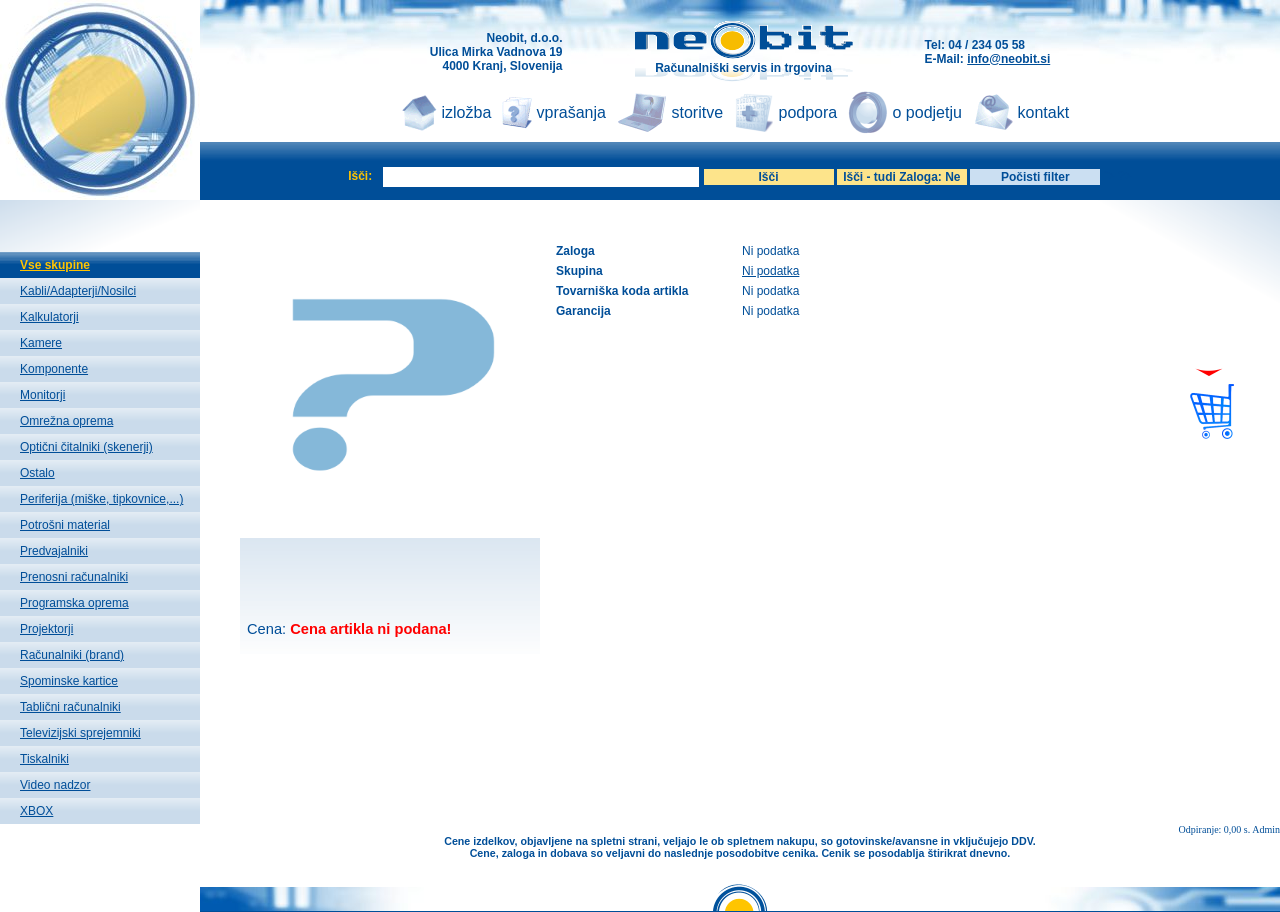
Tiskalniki (44, 759)
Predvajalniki (54, 551)
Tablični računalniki (70, 707)
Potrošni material (65, 525)
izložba (467, 112)
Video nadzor (55, 785)
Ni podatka (770, 271)
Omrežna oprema (66, 421)
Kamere (41, 343)
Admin (1266, 829)
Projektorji (46, 629)
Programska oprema (74, 603)
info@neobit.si (1008, 59)
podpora (808, 112)
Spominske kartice (69, 681)
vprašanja (571, 112)
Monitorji (42, 395)
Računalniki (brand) (72, 655)
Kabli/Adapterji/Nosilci (78, 291)
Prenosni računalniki (74, 577)
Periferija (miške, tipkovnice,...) (101, 499)
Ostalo (37, 473)
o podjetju (927, 112)
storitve (698, 112)
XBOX (36, 811)
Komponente (54, 369)
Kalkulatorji (49, 317)
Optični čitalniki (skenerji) (86, 447)
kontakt (1044, 112)
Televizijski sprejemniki (80, 733)
